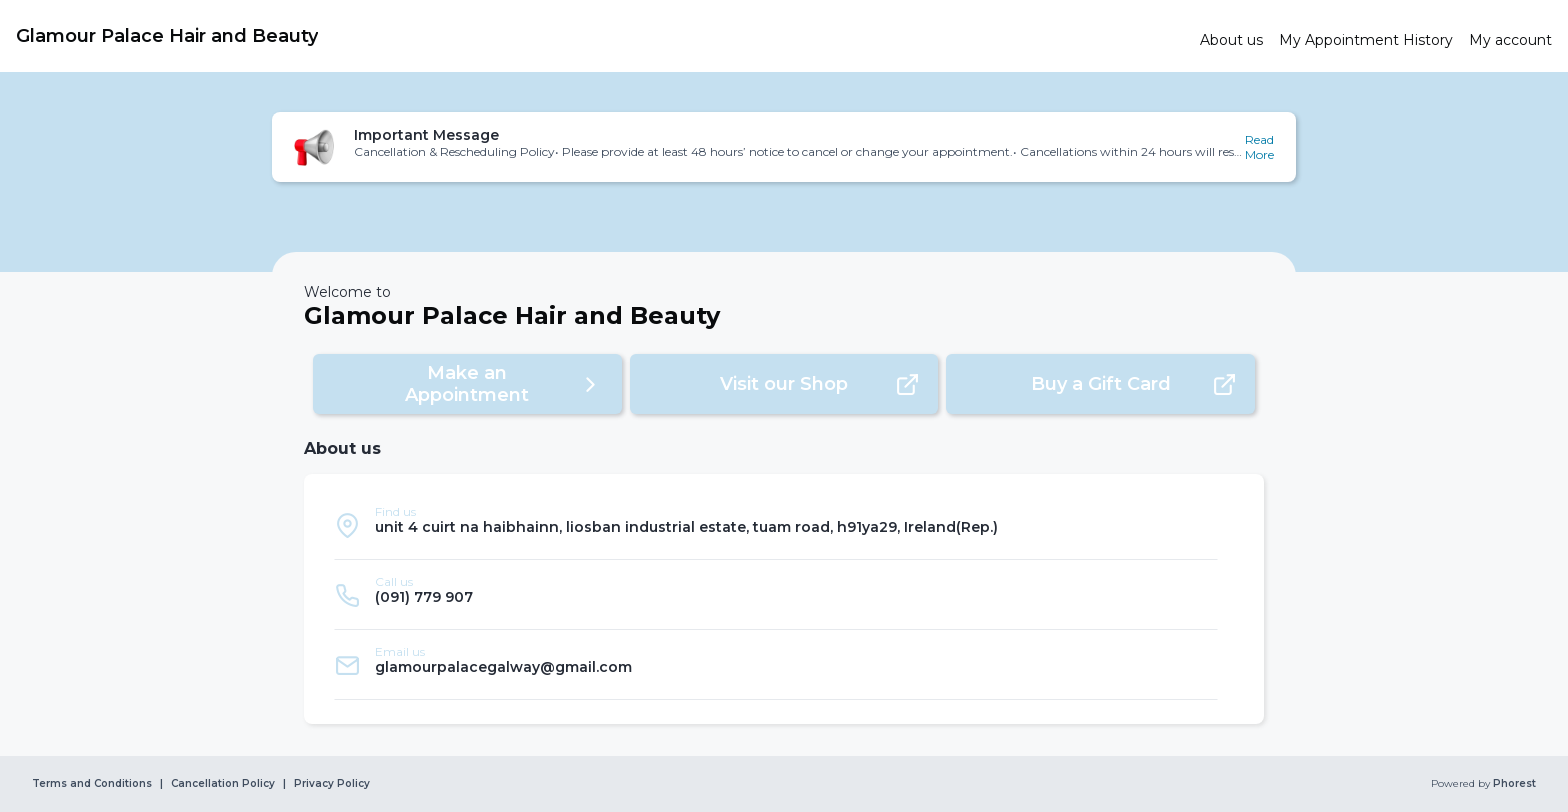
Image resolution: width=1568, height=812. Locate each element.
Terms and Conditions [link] (92, 784)
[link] (600, 36)
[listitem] (776, 525)
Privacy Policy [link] (332, 784)
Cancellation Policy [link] (223, 784)
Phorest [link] (1513, 784)
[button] (784, 147)
